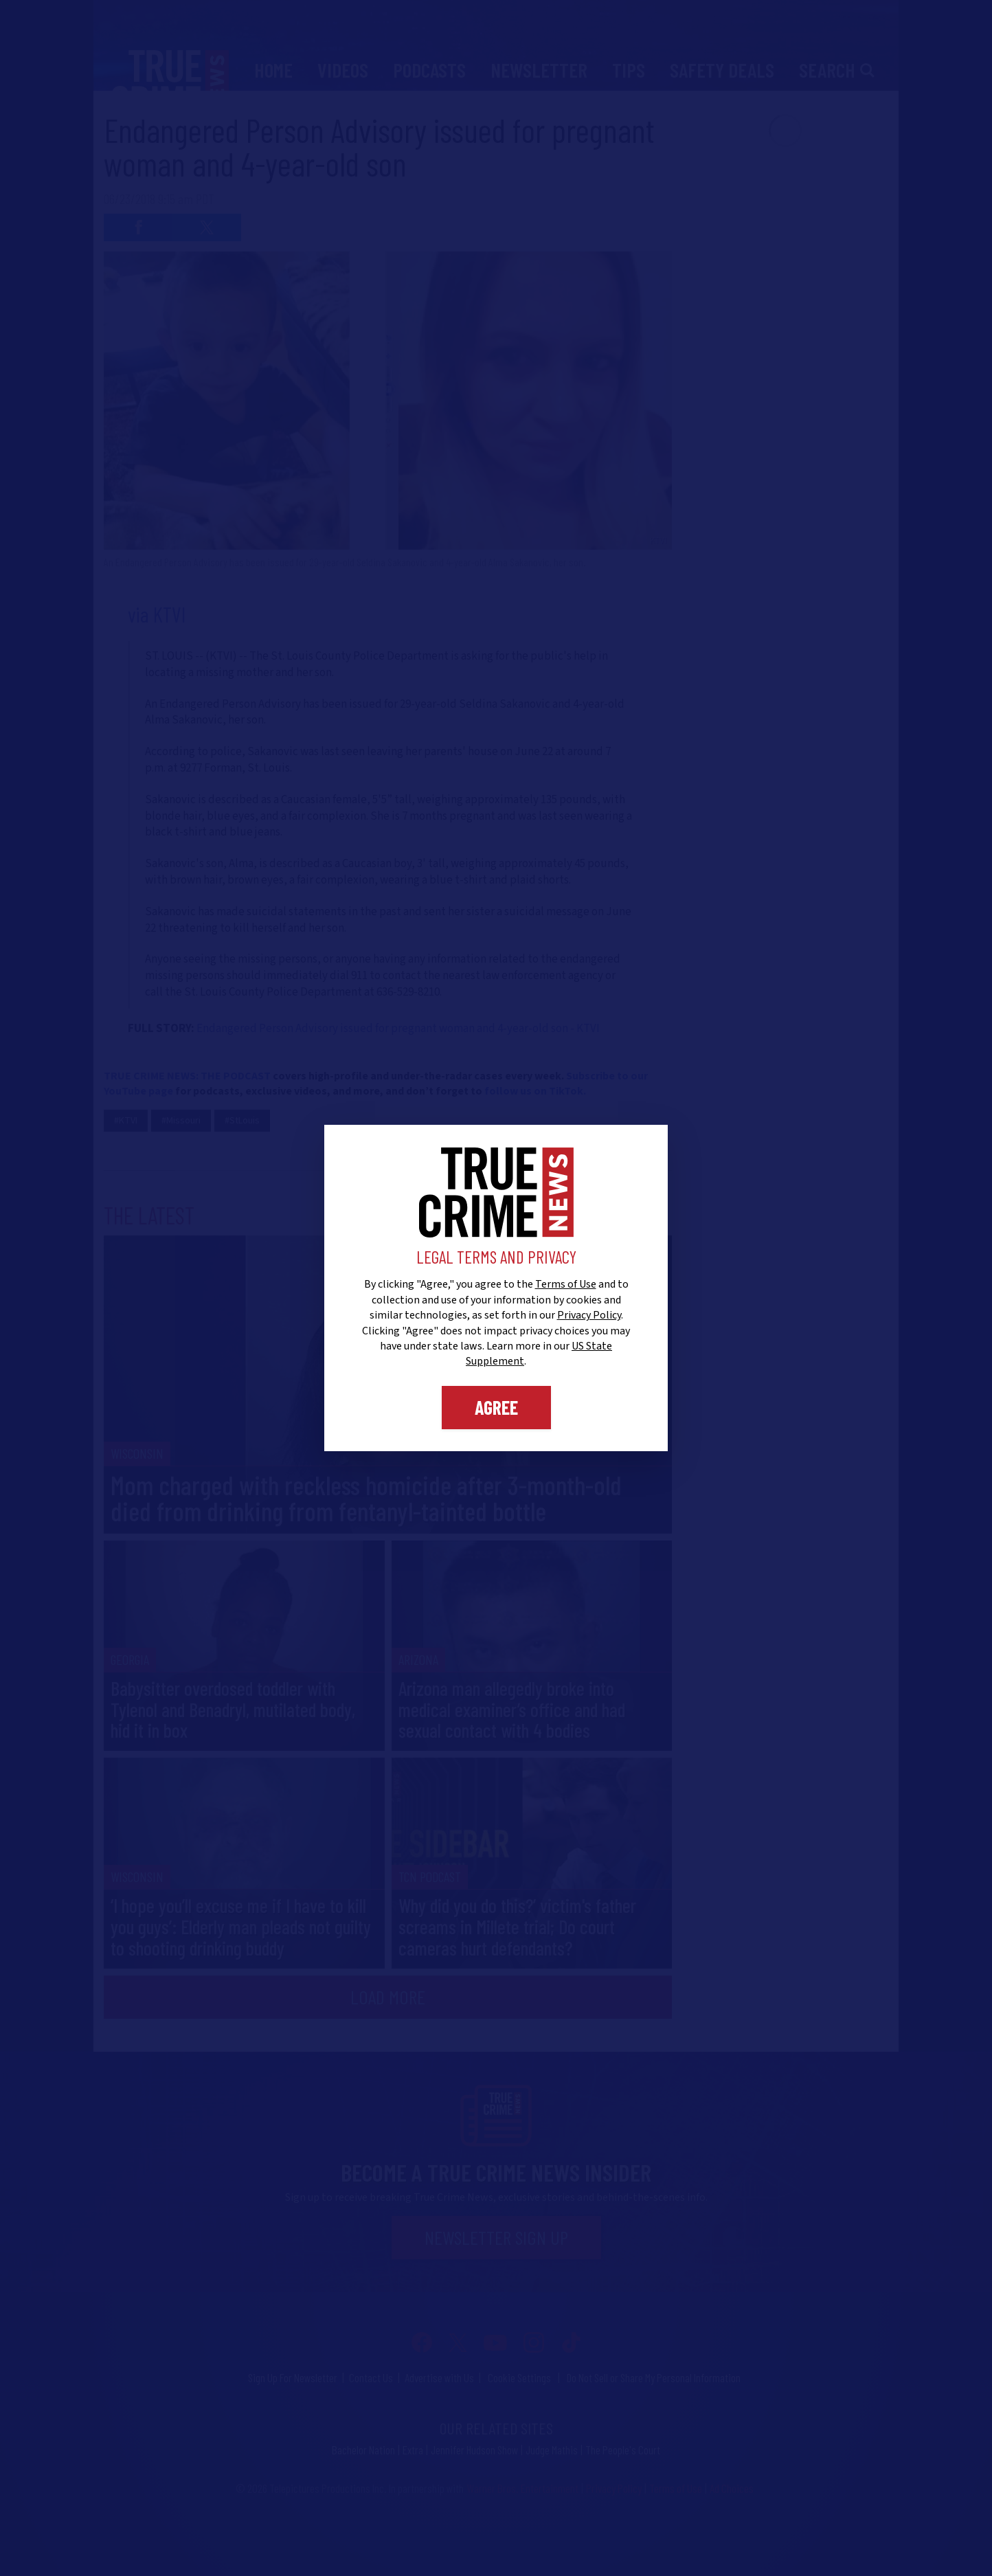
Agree (496, 1407)
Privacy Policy (589, 1315)
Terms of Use (565, 1284)
